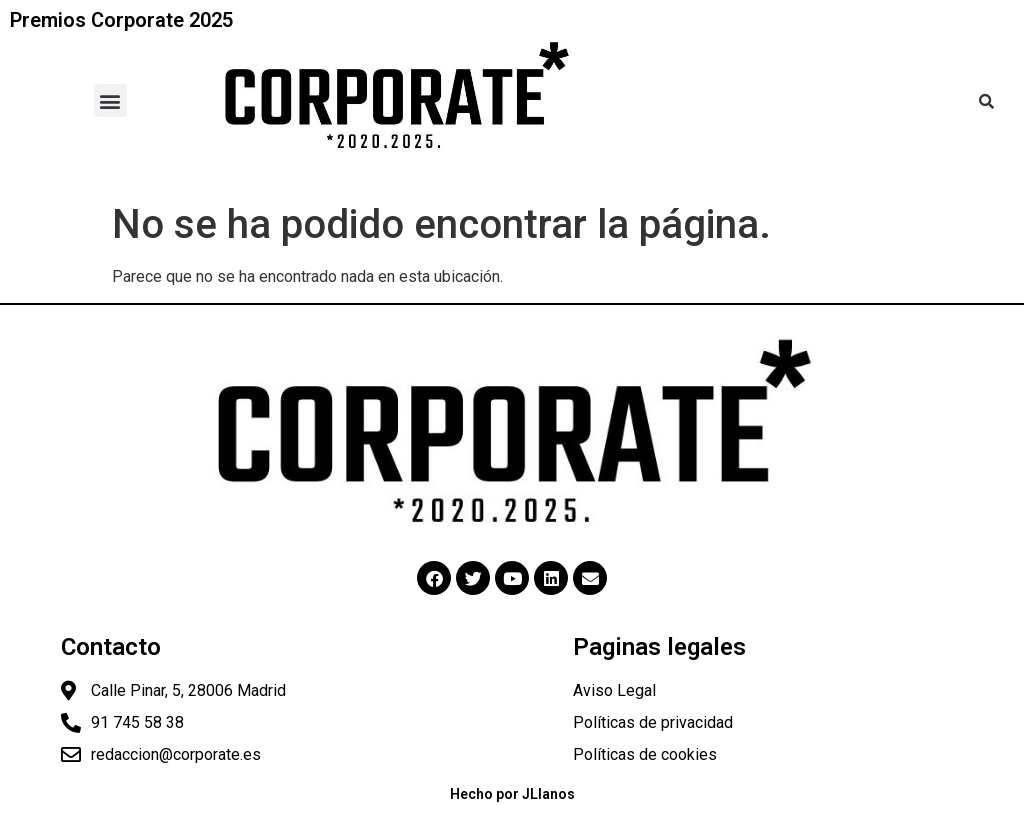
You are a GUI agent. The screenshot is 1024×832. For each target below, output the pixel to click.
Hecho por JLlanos (512, 794)
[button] (110, 100)
